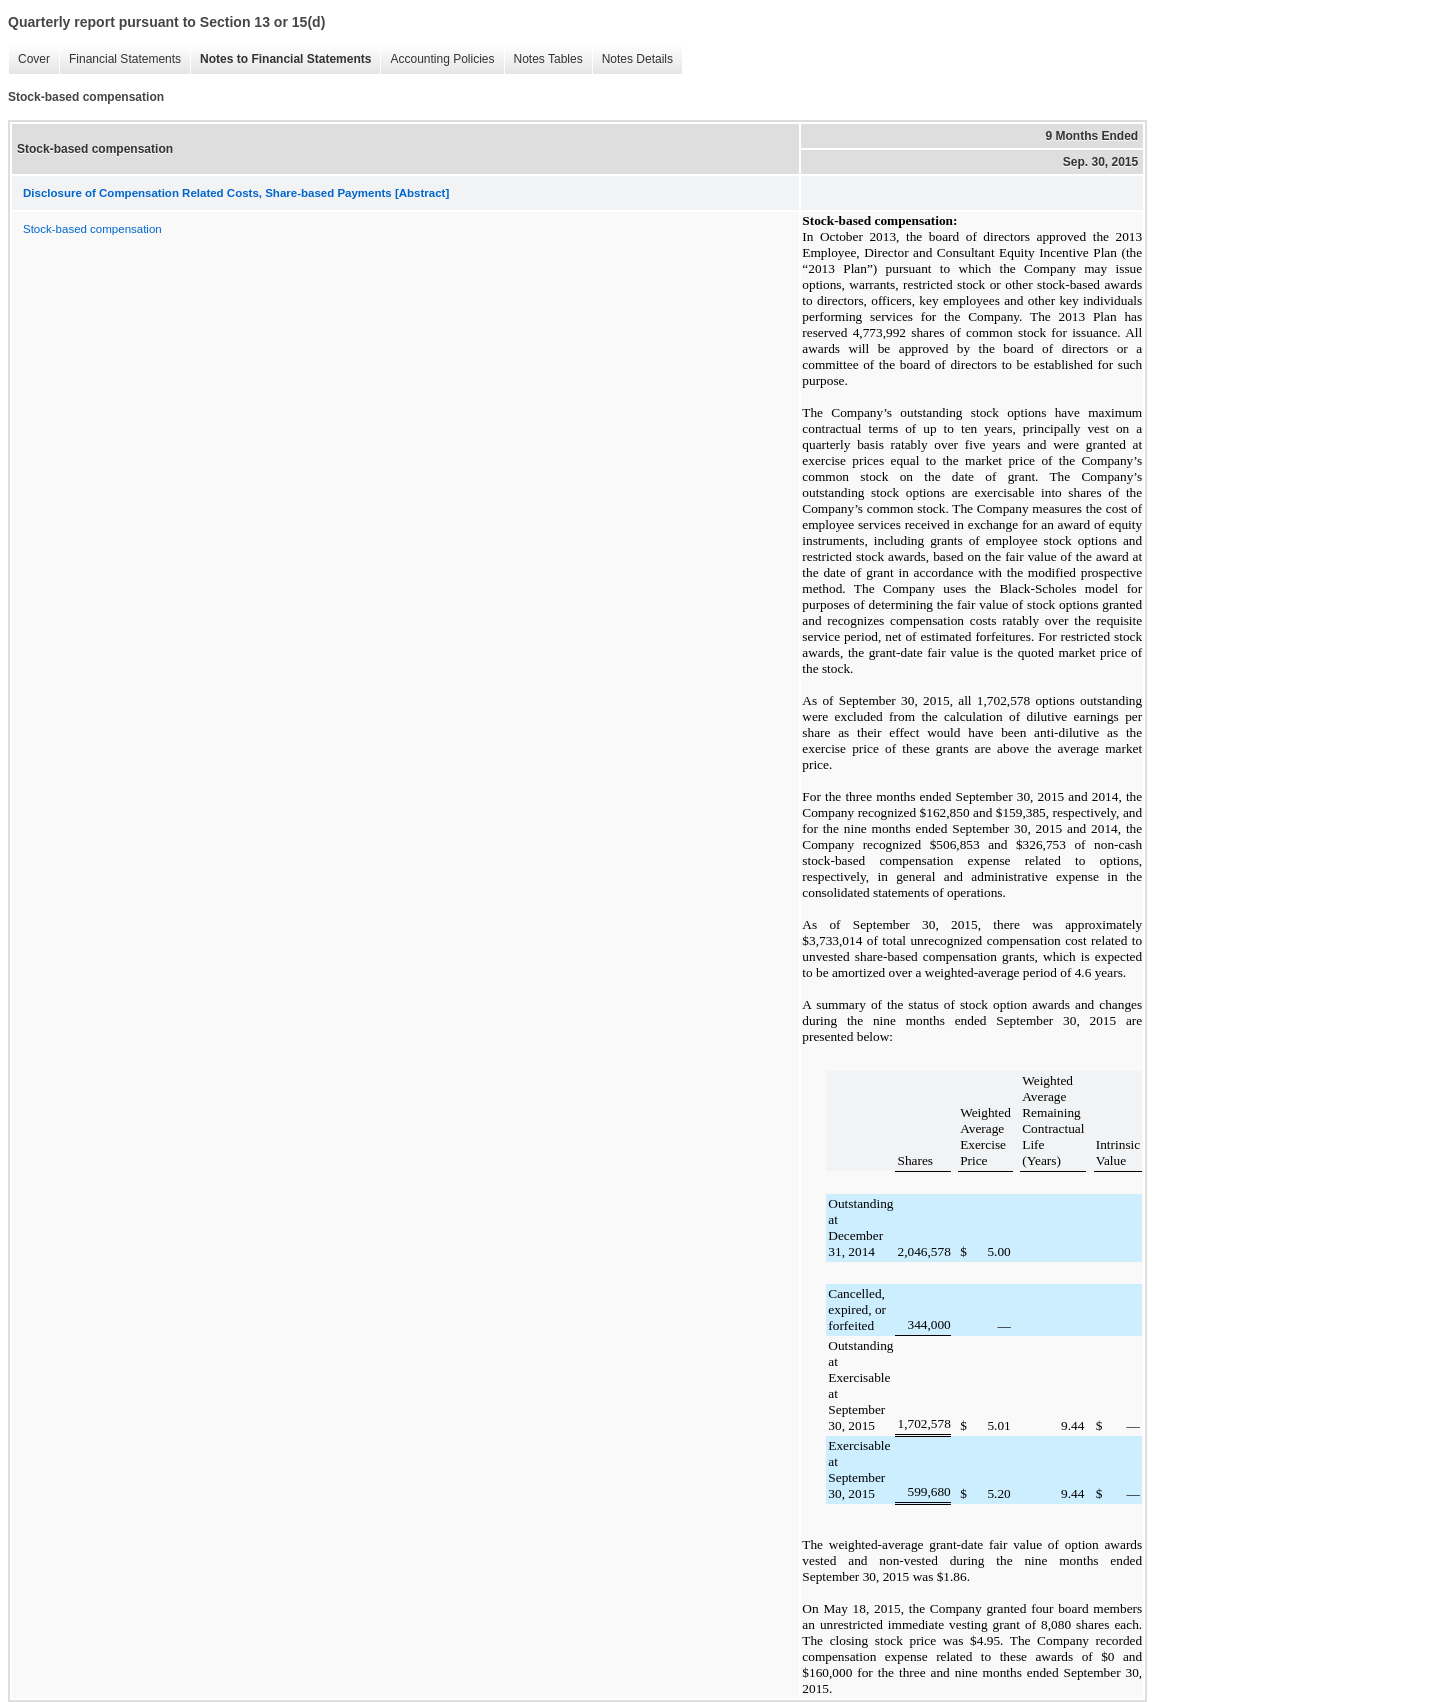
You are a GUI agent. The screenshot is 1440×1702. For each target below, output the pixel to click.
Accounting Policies (437, 59)
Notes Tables (543, 59)
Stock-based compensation (92, 229)
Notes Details (632, 59)
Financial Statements (120, 59)
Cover (29, 59)
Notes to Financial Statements (280, 59)
